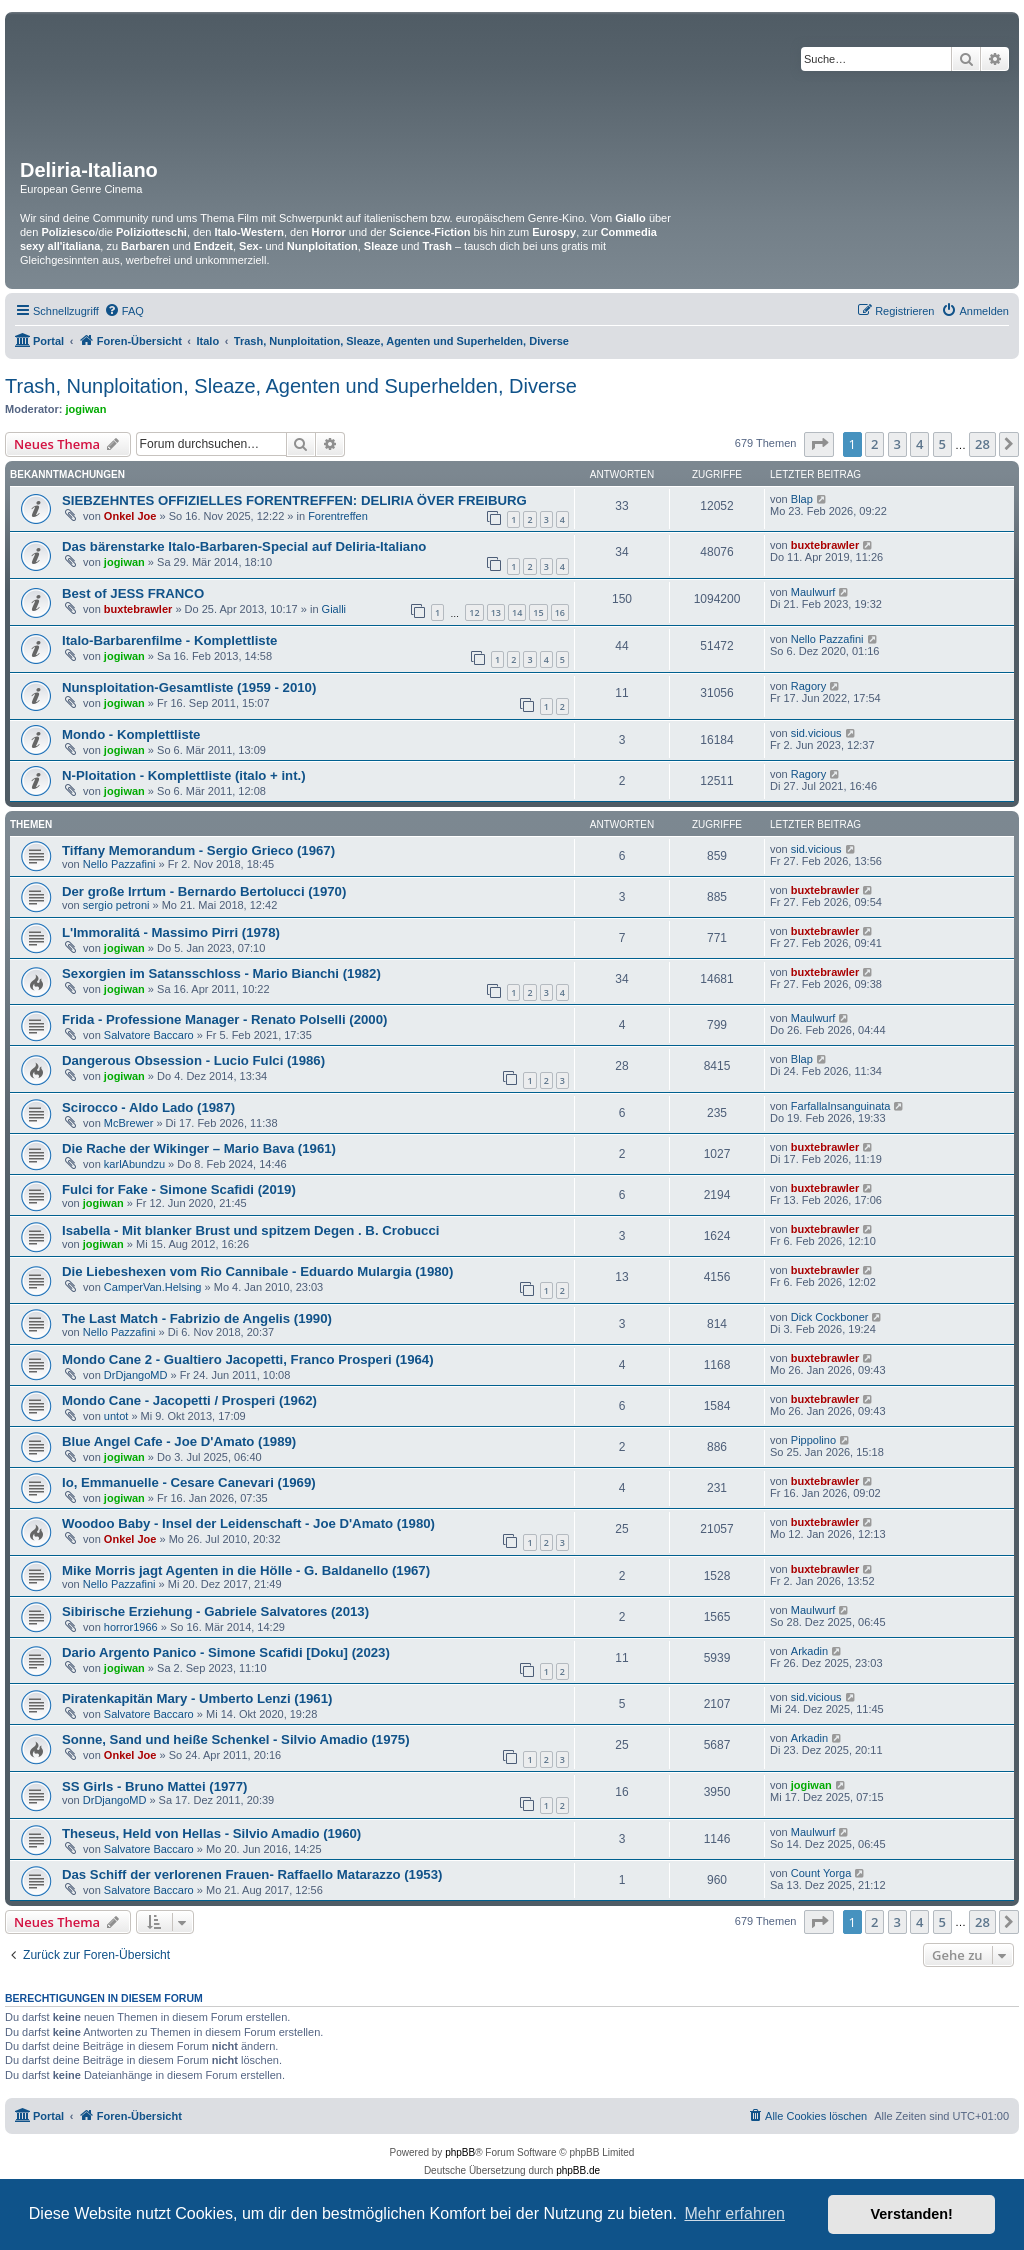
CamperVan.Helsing (153, 1287)
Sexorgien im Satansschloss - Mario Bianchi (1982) (221, 973)
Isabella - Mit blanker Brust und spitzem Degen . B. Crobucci (250, 1230)
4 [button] (919, 444)
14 (517, 612)
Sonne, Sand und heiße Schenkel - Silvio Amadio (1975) (236, 1739)
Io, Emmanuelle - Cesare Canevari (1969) (189, 1482)
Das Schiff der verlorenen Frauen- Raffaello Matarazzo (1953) (252, 1874)
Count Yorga (821, 1873)
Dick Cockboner (830, 1317)
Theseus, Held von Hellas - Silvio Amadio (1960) (211, 1833)
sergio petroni (116, 905)
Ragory (808, 686)
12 (474, 612)
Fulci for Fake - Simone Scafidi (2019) (179, 1189)
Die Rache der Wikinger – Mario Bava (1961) (199, 1148)
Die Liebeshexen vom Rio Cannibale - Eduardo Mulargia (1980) (257, 1271)
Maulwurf (813, 592)
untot (116, 1416)
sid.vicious (816, 733)
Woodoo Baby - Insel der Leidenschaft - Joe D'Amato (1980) (248, 1523)
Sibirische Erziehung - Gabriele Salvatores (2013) (215, 1611)
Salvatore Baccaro (149, 1035)
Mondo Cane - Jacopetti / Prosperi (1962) (189, 1400)
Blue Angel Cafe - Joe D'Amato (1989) (179, 1441)
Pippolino (813, 1440)
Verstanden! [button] (912, 2214)
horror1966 (131, 1627)
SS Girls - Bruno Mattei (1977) (154, 1786)
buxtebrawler (825, 545)
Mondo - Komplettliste (131, 734)
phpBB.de (578, 2170)
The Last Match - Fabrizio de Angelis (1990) (197, 1318)
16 (560, 612)
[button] (819, 444)
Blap (802, 499)
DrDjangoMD (136, 1375)
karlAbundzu (134, 1164)
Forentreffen (338, 516)
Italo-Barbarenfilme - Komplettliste (169, 640)
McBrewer (129, 1123)
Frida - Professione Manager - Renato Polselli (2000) (224, 1019)
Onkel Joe (130, 516)
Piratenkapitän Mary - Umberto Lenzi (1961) (197, 1698)
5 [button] (942, 444)
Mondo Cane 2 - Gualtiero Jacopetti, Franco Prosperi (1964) (248, 1359)
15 (538, 612)
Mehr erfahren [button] (734, 2213)
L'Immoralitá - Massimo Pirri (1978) (171, 932)
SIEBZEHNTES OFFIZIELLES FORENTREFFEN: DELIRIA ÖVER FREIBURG (294, 500)
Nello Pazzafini (827, 639)
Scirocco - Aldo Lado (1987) (148, 1107)
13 (496, 612)
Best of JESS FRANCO (133, 593)
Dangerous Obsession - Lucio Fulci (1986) (193, 1060)
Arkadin (809, 1651)
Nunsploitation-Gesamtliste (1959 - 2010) (189, 687)
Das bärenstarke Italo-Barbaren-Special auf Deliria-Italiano (244, 546)
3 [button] (897, 444)
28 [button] (982, 444)
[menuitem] (124, 311)
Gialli (334, 609)
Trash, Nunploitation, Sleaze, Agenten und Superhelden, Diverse (291, 386)
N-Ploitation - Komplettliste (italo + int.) (184, 775)
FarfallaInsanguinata (841, 1106)
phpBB (460, 2152)
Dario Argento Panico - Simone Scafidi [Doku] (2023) (226, 1652)
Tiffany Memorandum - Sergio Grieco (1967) (198, 850)
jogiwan (86, 409)
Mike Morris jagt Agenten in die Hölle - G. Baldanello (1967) (246, 1570)
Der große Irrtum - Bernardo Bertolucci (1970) (204, 891)
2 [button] (874, 444)
